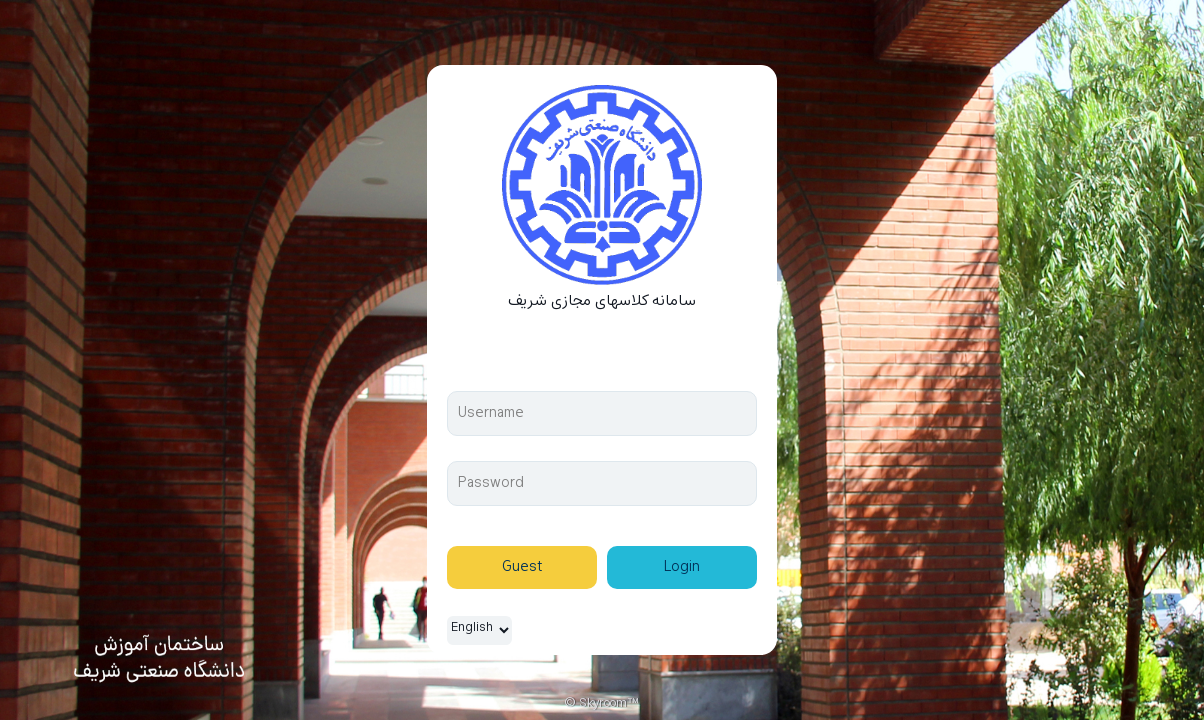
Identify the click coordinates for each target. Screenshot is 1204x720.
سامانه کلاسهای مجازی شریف (602, 301)
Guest (522, 567)
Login (682, 567)
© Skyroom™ (602, 704)
